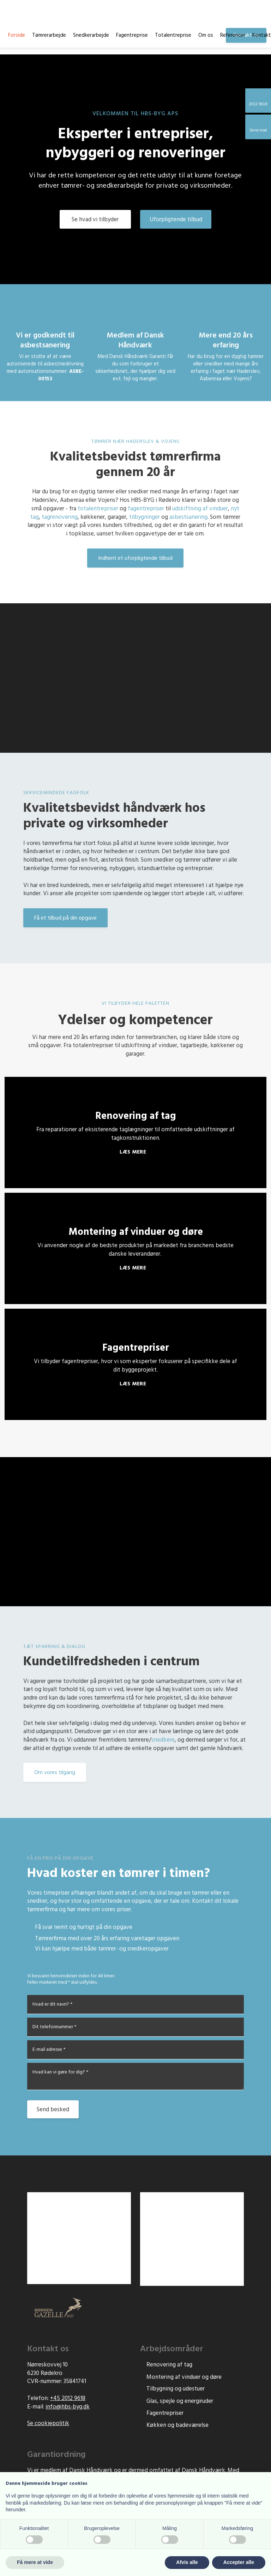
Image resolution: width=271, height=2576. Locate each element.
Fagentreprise (132, 35)
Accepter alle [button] (238, 2562)
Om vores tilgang (54, 1772)
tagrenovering (60, 517)
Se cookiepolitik (48, 2423)
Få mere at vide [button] (35, 2562)
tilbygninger (144, 517)
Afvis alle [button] (187, 2562)
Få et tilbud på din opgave (65, 918)
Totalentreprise (173, 35)
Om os (205, 35)
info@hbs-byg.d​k (68, 2407)
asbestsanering (188, 517)
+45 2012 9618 (67, 2398)
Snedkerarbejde (91, 35)
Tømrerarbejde (49, 35)
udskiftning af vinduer (200, 509)
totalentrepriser (98, 509)
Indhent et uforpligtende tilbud (135, 558)
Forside (16, 35)
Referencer (232, 35)
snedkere (163, 1740)
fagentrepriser (146, 509)
